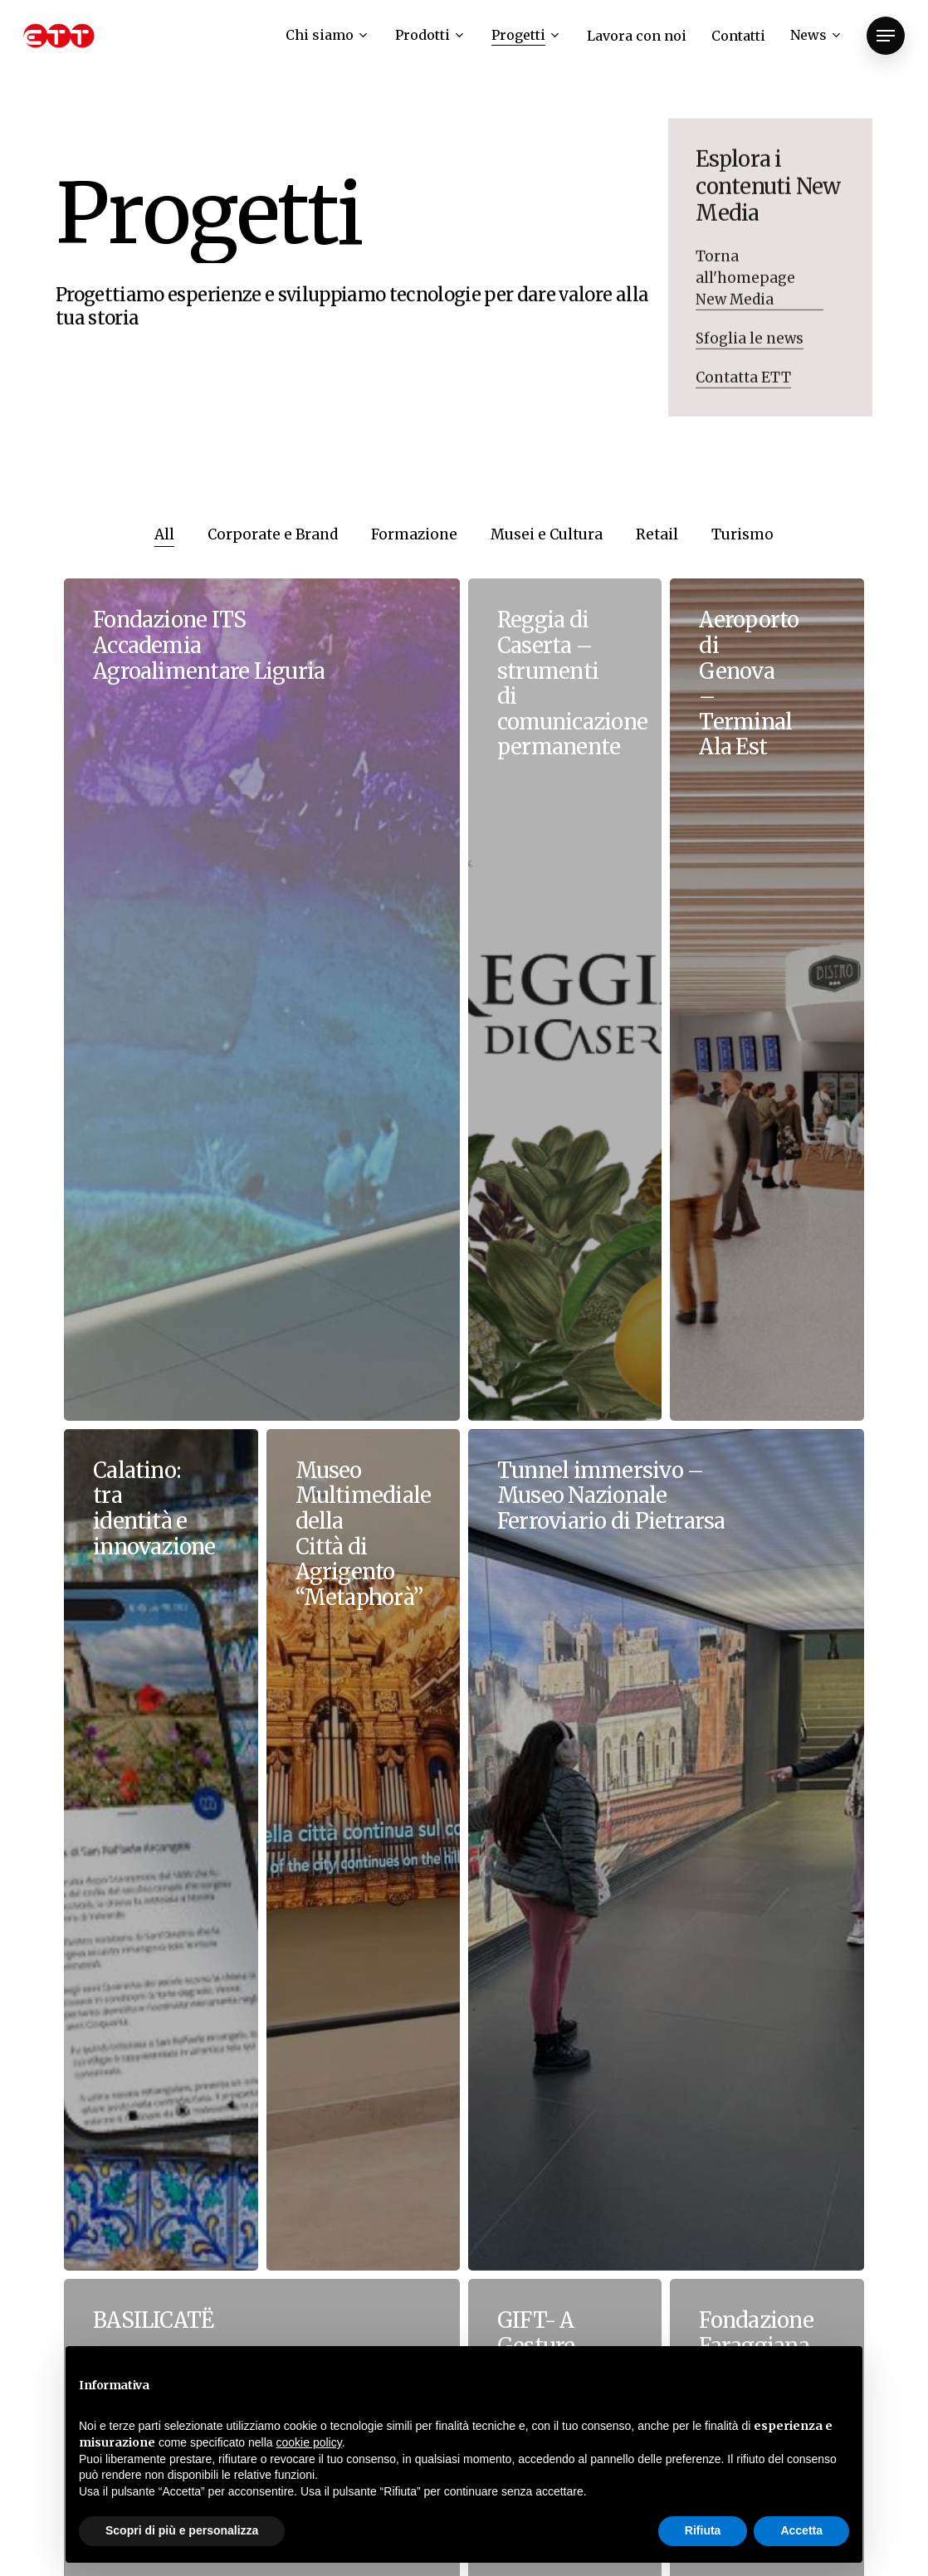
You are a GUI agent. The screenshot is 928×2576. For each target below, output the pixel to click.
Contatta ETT (743, 387)
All (164, 534)
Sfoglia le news (749, 348)
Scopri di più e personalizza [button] (181, 2530)
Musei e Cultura (547, 534)
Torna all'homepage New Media (745, 288)
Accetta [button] (801, 2530)
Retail (657, 534)
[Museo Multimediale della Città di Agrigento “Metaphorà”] (363, 1850)
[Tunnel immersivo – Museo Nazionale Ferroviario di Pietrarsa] (666, 1850)
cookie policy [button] (309, 2442)
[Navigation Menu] (886, 36)
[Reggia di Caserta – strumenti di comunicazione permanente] (565, 999)
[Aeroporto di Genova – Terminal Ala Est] (766, 999)
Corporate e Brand (273, 534)
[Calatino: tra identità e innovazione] (160, 1850)
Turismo (742, 534)
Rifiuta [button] (703, 2530)
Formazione (414, 534)
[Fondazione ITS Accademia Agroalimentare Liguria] (262, 999)
